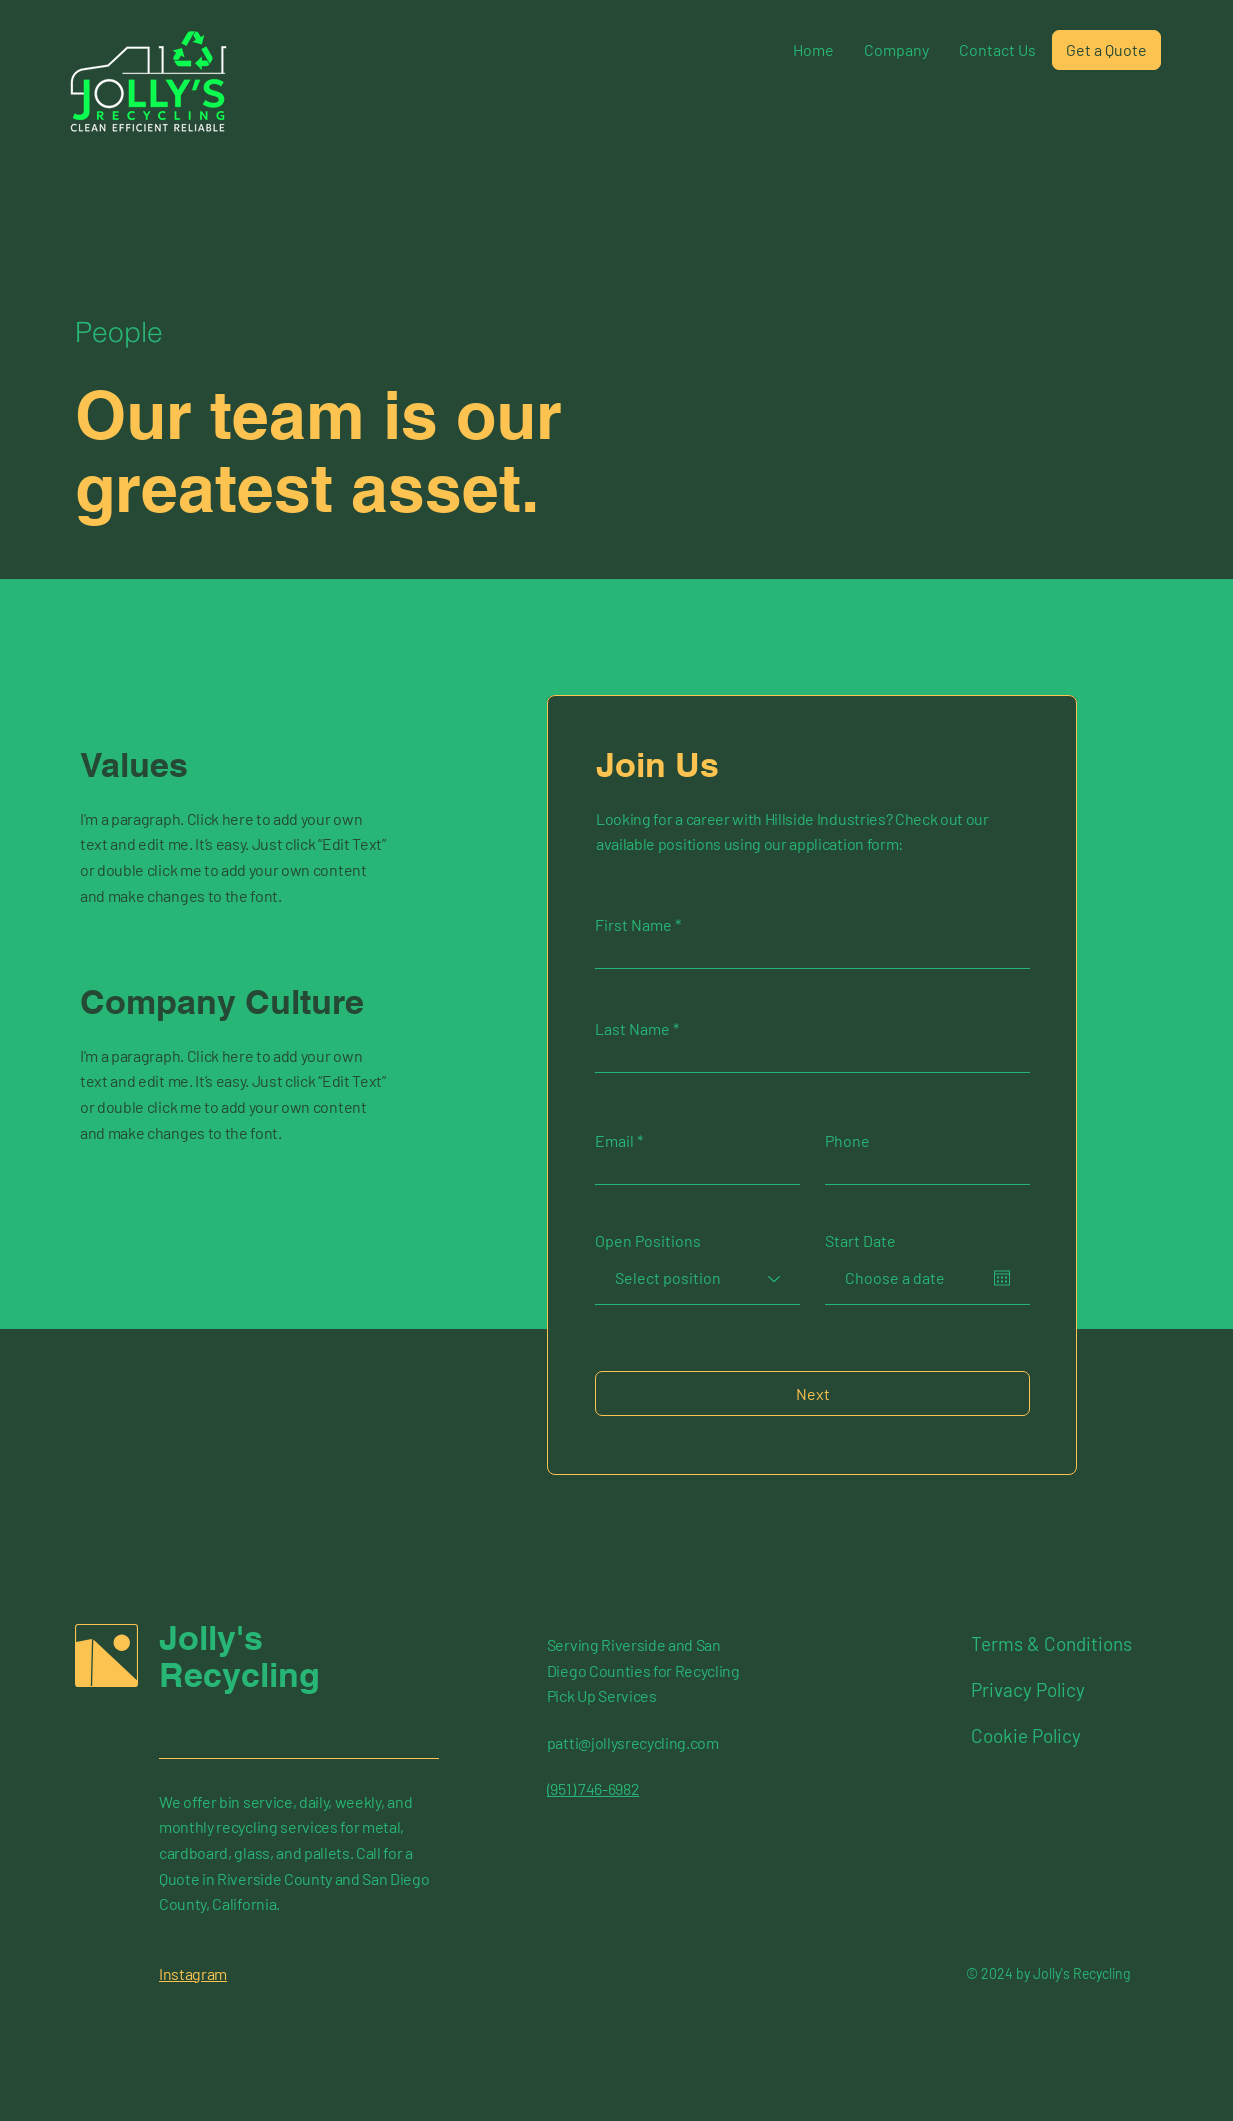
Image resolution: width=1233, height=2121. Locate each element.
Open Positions (648, 1241)
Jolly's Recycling (239, 1656)
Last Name (632, 1029)
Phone (847, 1141)
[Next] (812, 1393)
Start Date (860, 1241)
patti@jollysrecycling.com (633, 1742)
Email (614, 1141)
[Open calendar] (1002, 1278)
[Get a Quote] (1106, 50)
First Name (633, 925)
